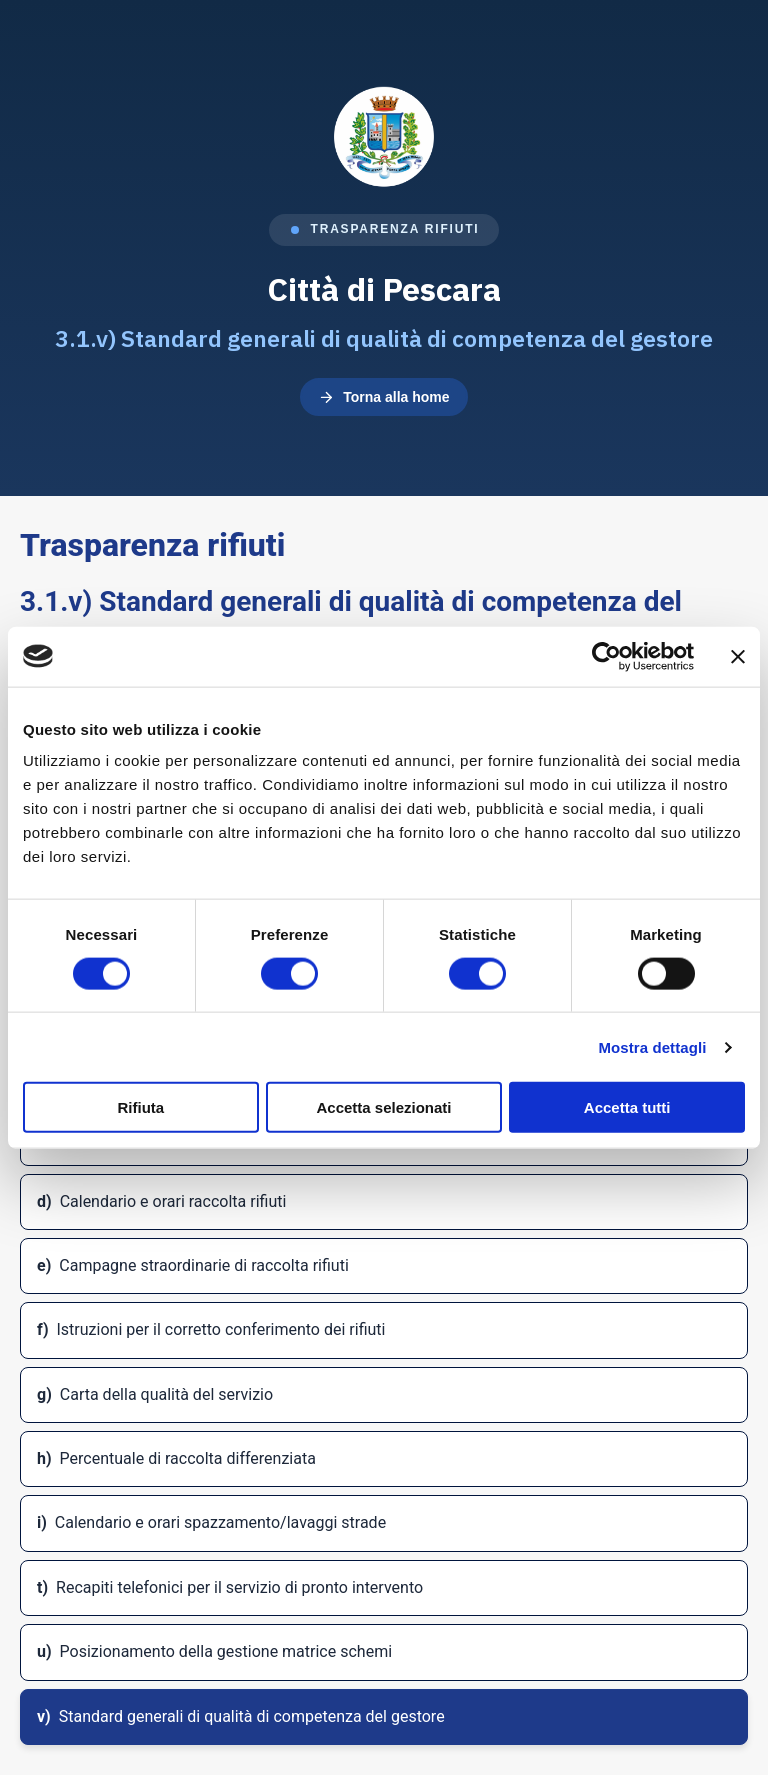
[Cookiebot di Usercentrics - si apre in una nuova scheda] (606, 656)
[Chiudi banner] (738, 656)
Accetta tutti (627, 1107)
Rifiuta (140, 1107)
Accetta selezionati (383, 1107)
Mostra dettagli (652, 1046)
